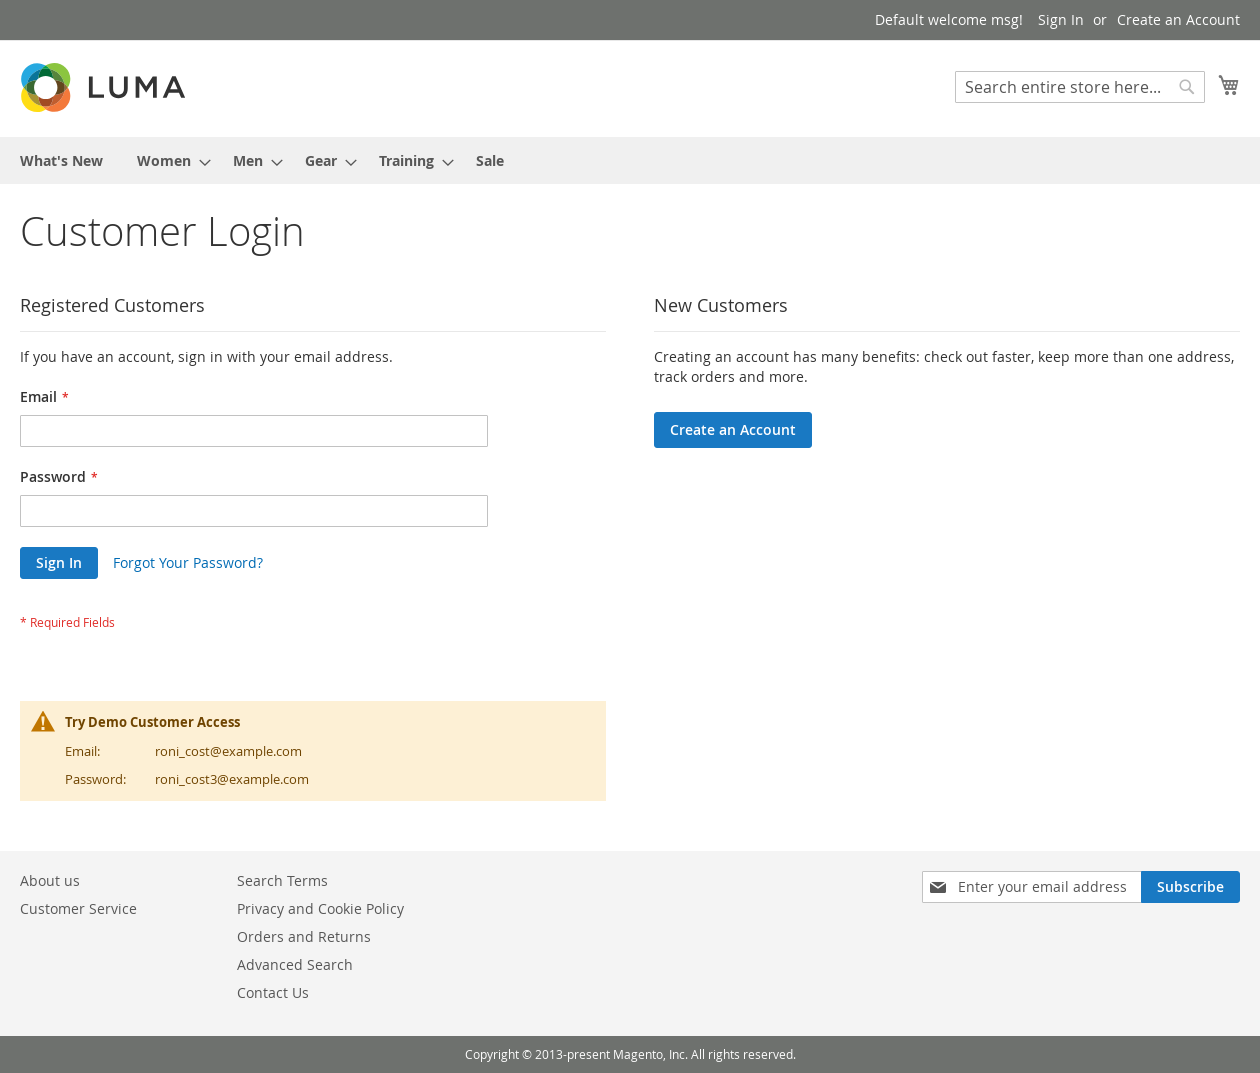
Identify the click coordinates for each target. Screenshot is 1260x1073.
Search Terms (282, 880)
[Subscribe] (1190, 887)
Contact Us (273, 992)
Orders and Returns (304, 936)
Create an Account (1178, 19)
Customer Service (78, 908)
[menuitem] (61, 160)
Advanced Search (295, 964)
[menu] (630, 160)
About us (50, 880)
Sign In (1061, 19)
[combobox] (1080, 87)
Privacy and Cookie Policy (320, 908)
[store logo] (105, 87)
